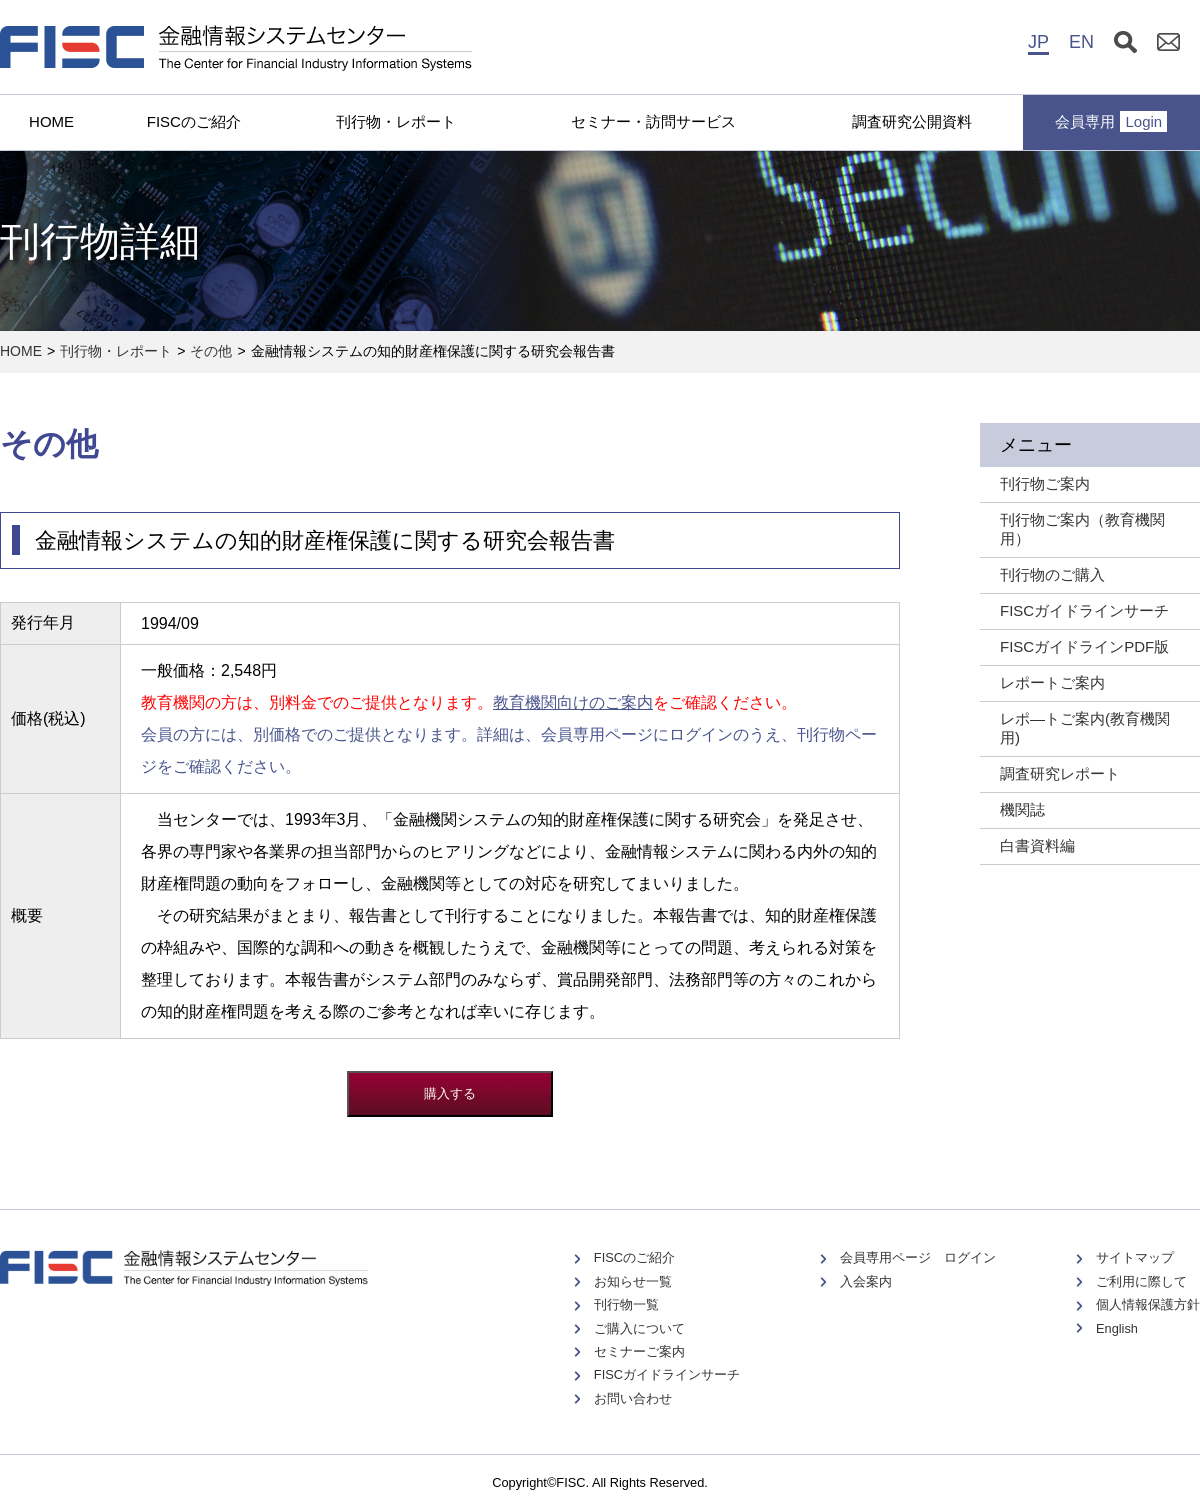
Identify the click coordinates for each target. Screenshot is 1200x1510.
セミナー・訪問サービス (653, 121)
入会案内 (866, 1281)
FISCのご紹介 (194, 121)
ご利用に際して (1141, 1281)
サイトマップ (1135, 1257)
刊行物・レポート (396, 121)
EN (1081, 42)
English (1117, 1328)
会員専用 (1111, 121)
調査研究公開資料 (912, 121)
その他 (211, 351)
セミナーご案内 (639, 1351)
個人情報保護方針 (1148, 1304)
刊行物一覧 (626, 1304)
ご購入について (639, 1328)
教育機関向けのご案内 (573, 702)
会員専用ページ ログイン (918, 1257)
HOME (51, 121)
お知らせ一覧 (633, 1281)
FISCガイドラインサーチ (667, 1374)
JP (1038, 42)
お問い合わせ (633, 1398)
